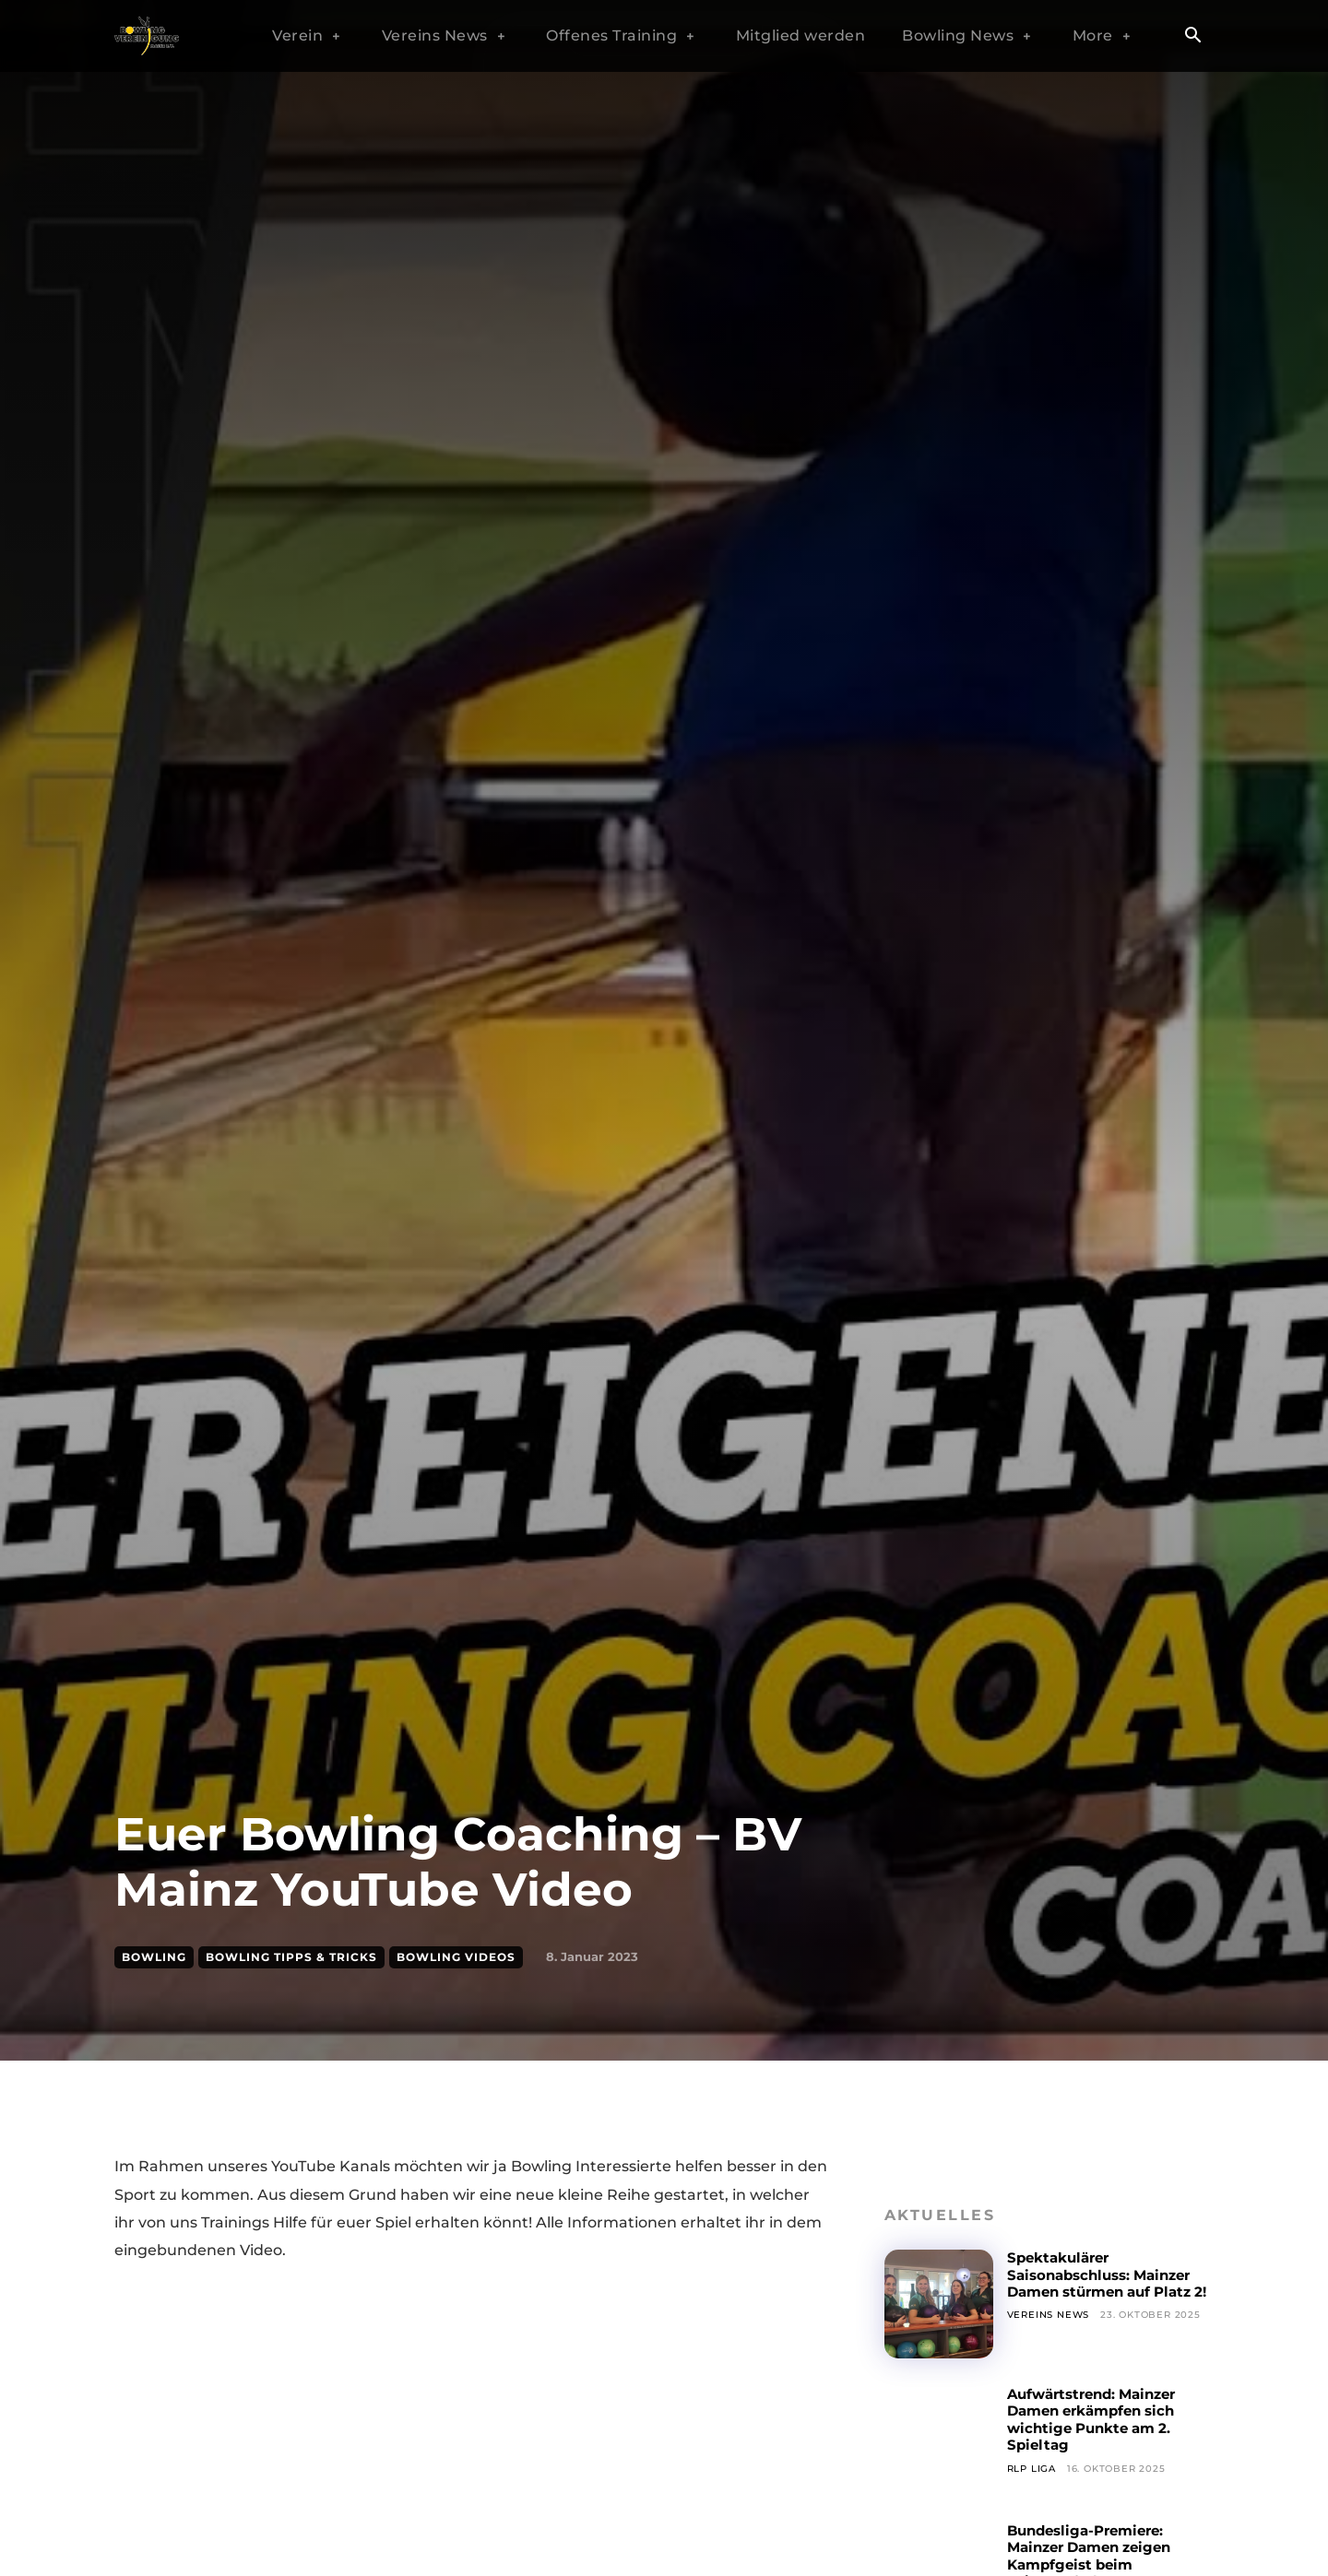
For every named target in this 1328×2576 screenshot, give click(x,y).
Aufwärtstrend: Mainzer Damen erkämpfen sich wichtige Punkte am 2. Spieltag (1099, 2419)
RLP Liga (1031, 2469)
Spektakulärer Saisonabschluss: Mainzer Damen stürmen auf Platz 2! (1107, 2283)
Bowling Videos (456, 1957)
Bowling (154, 1957)
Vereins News (1048, 2332)
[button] (1192, 37)
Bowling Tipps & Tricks (291, 1957)
